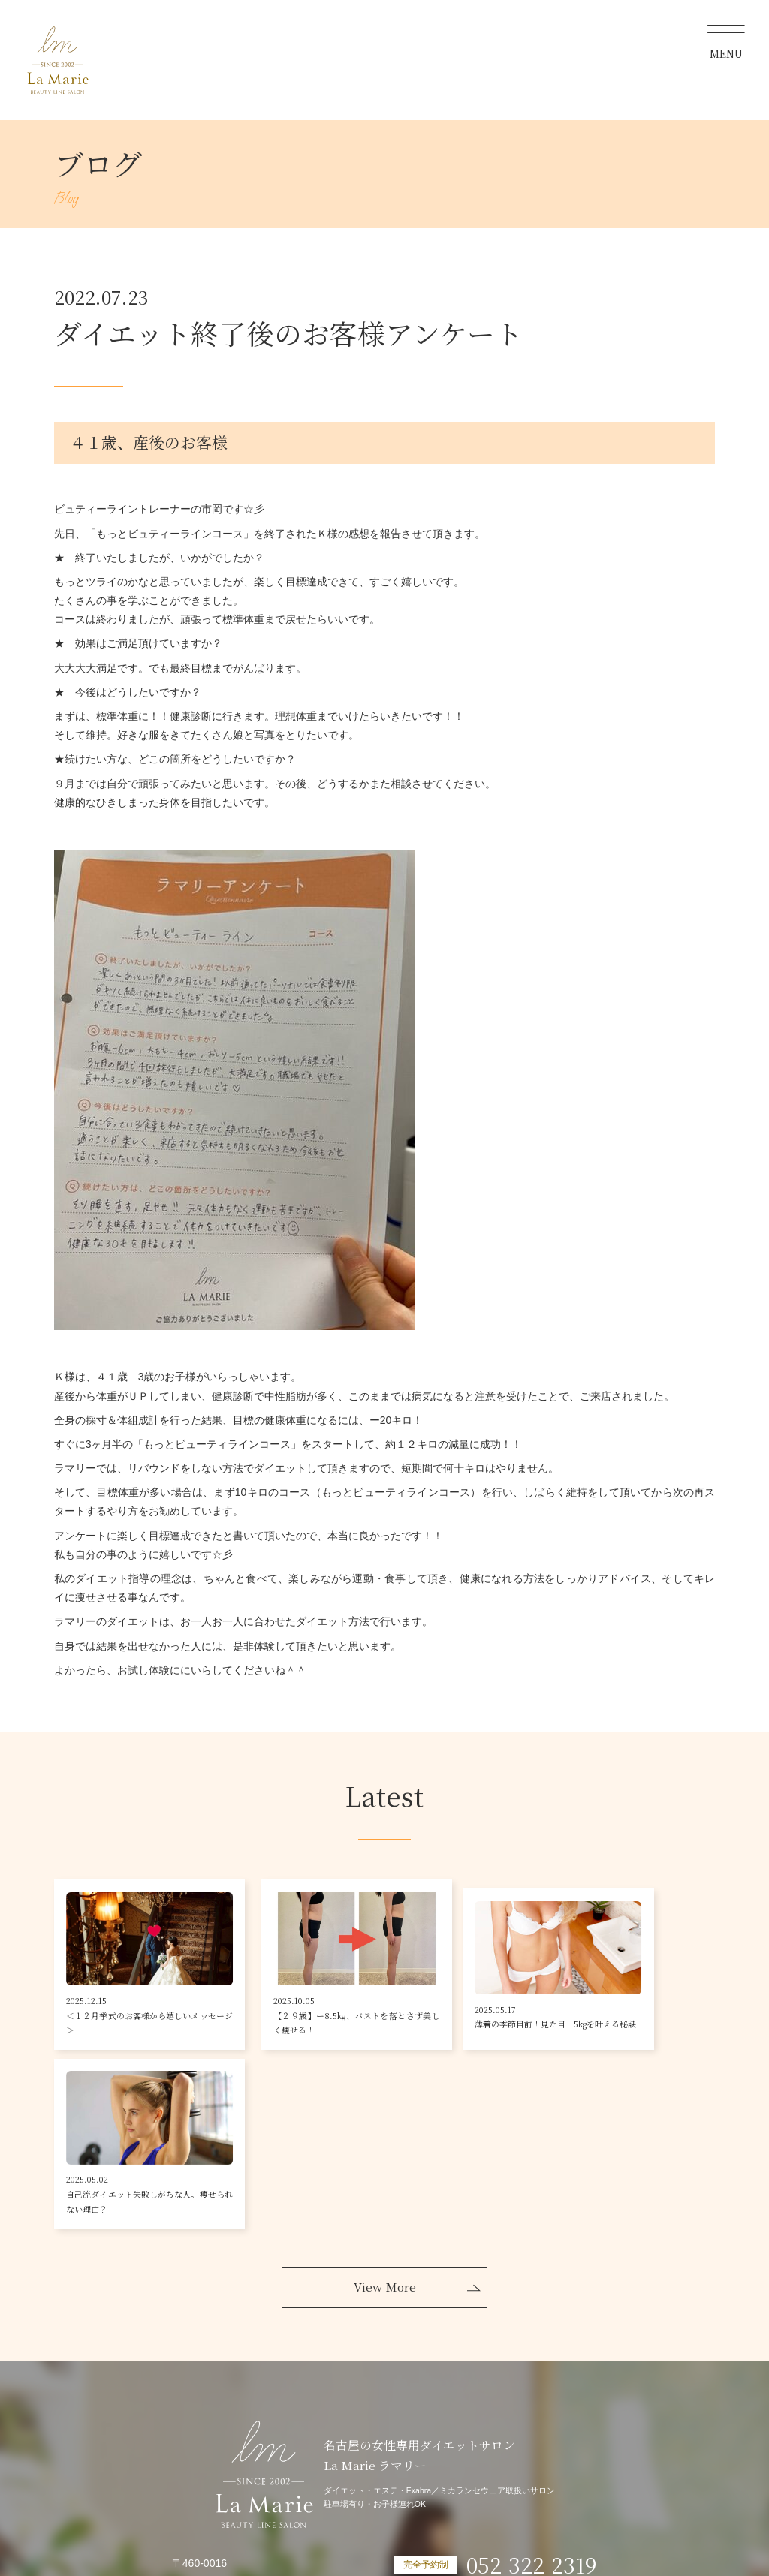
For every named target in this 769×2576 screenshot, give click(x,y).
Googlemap (199, 2469)
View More (385, 2124)
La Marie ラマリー (57, 60)
